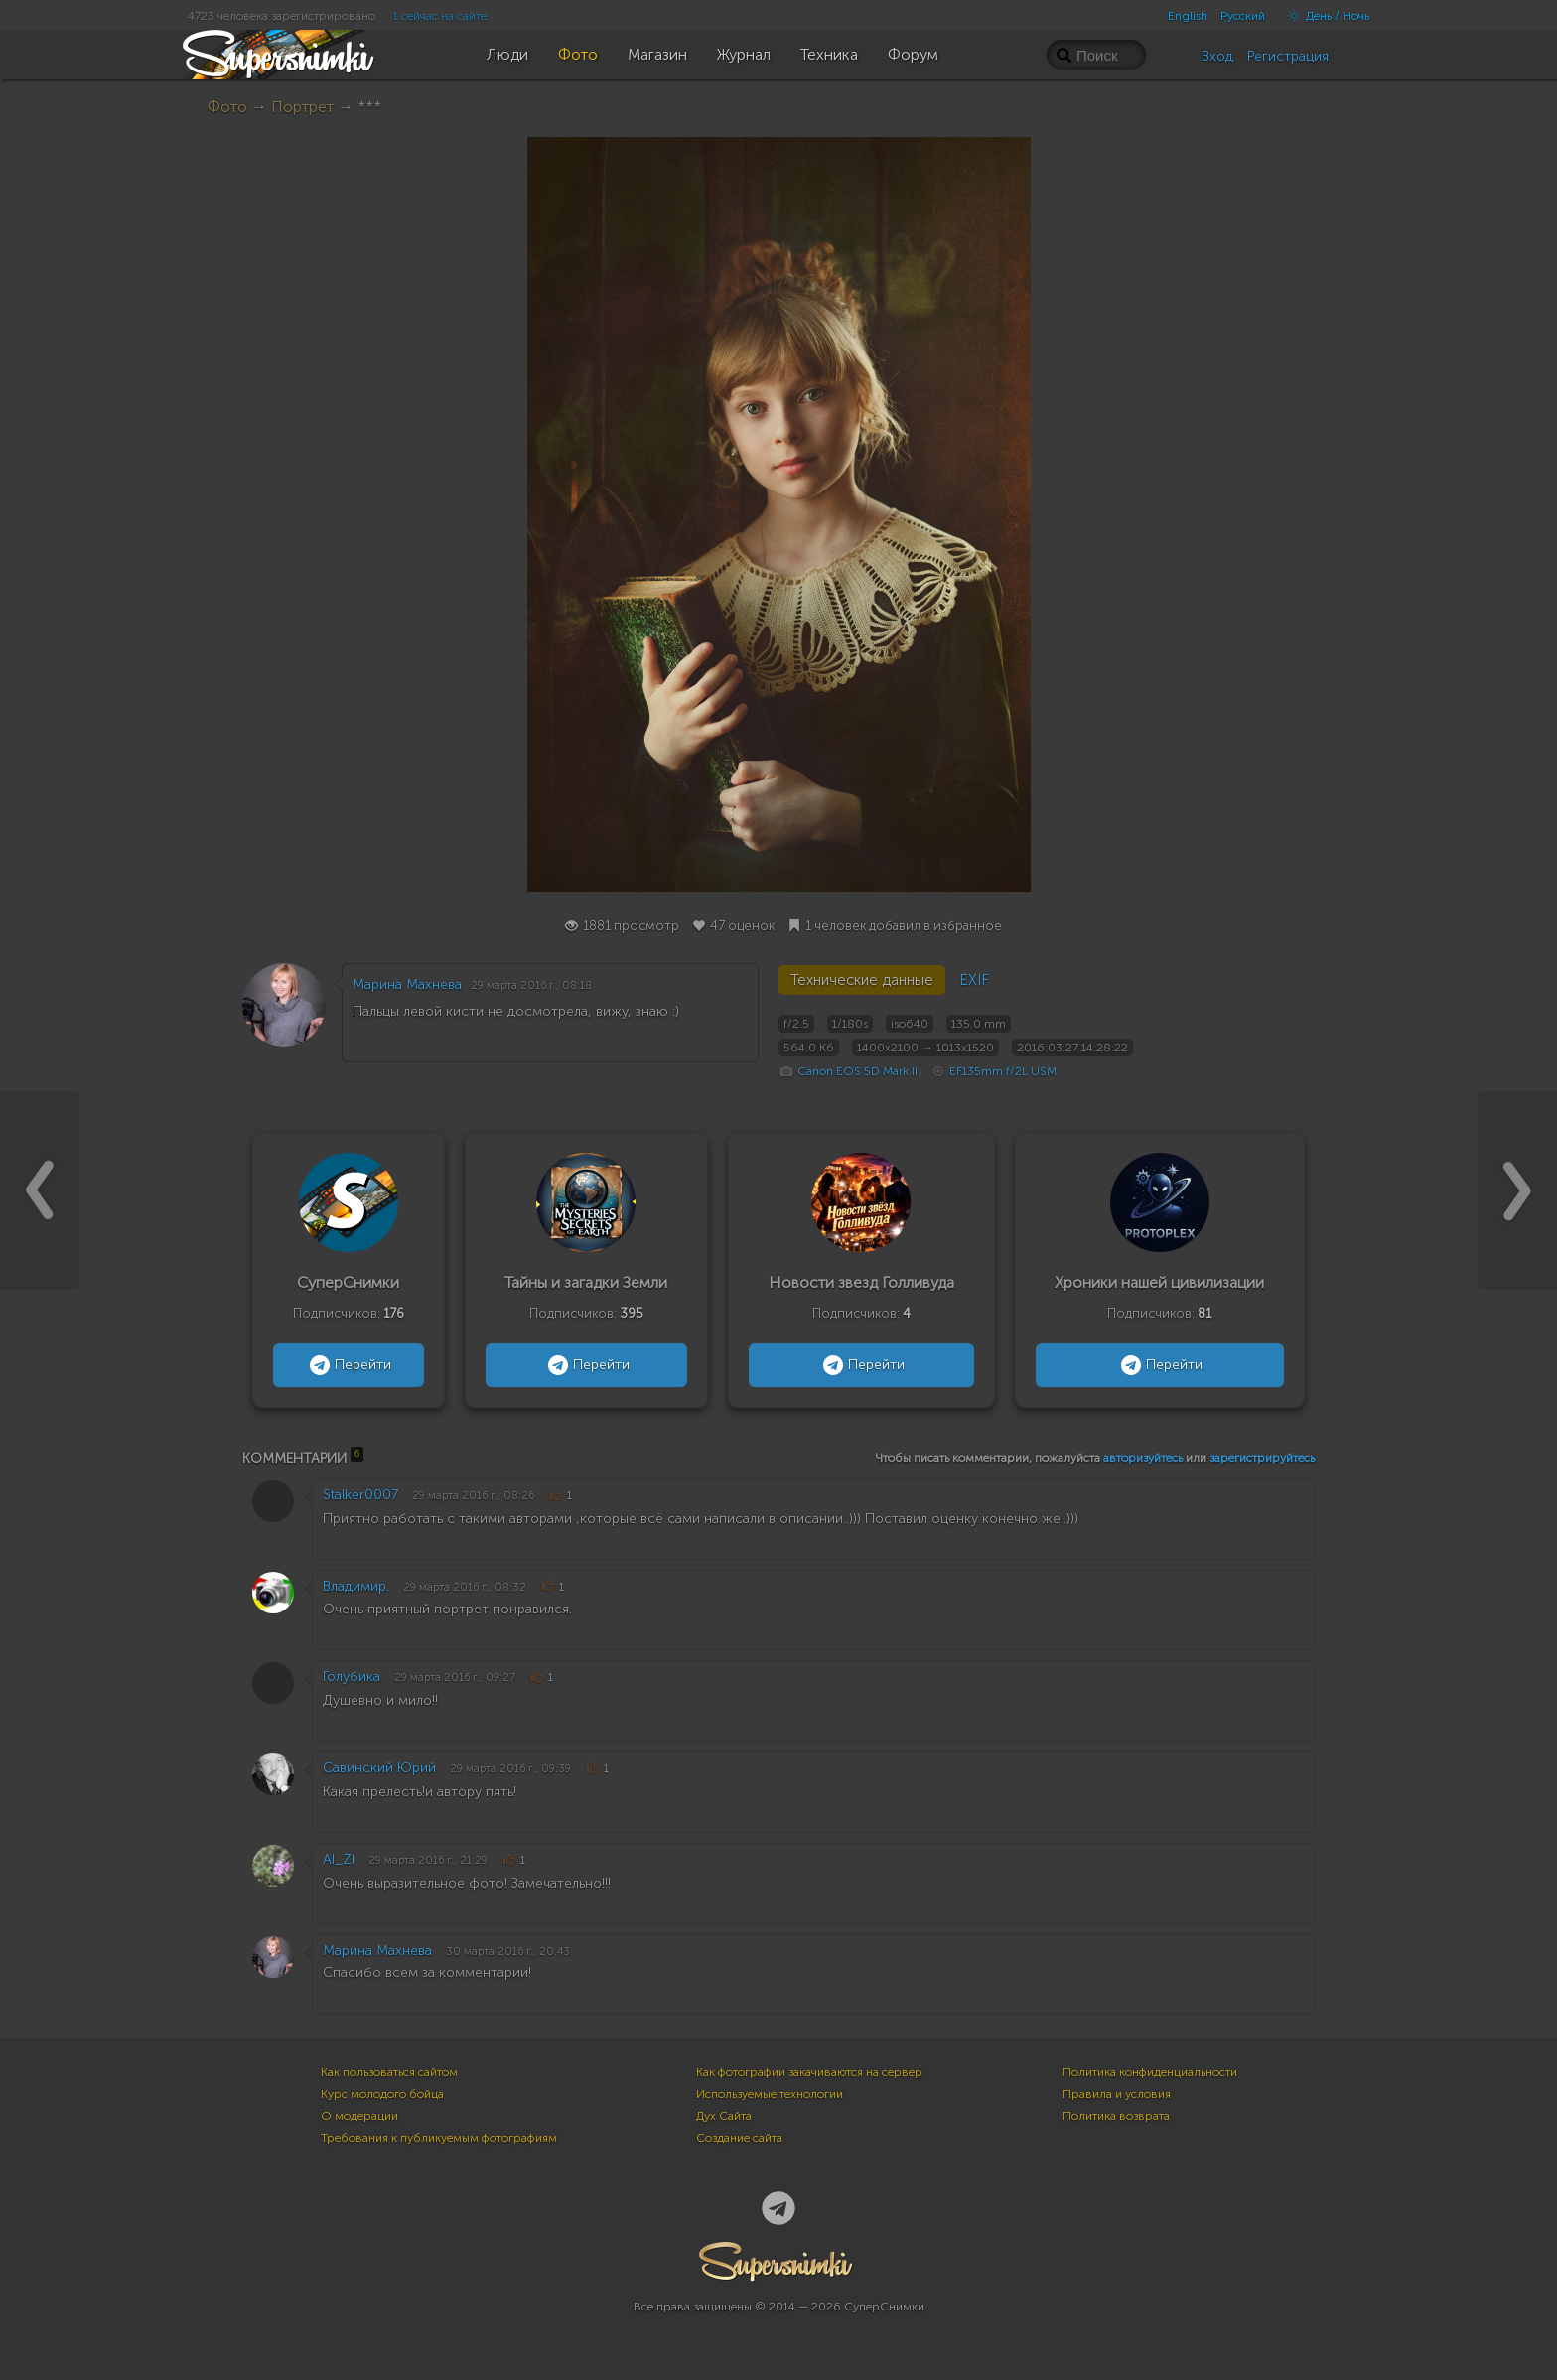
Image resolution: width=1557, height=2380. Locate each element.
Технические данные (861, 980)
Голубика (351, 1676)
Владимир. (356, 1586)
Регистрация (1288, 56)
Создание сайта (739, 2138)
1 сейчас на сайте (440, 16)
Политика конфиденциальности (1149, 2072)
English (1187, 16)
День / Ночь (1323, 16)
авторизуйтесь (1143, 1458)
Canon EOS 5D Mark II (857, 1071)
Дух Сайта (724, 2116)
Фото (227, 106)
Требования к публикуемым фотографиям (439, 2138)
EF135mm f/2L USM (1003, 1071)
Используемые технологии (769, 2094)
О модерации (359, 2116)
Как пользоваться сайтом (389, 2072)
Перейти (348, 1365)
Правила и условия (1116, 2094)
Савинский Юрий (379, 1767)
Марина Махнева (407, 984)
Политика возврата (1116, 2116)
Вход (1217, 56)
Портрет (302, 106)
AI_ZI (338, 1859)
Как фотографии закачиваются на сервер (809, 2072)
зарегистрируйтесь (1262, 1458)
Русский (1242, 16)
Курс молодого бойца (382, 2094)
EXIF (974, 980)
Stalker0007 (360, 1494)
